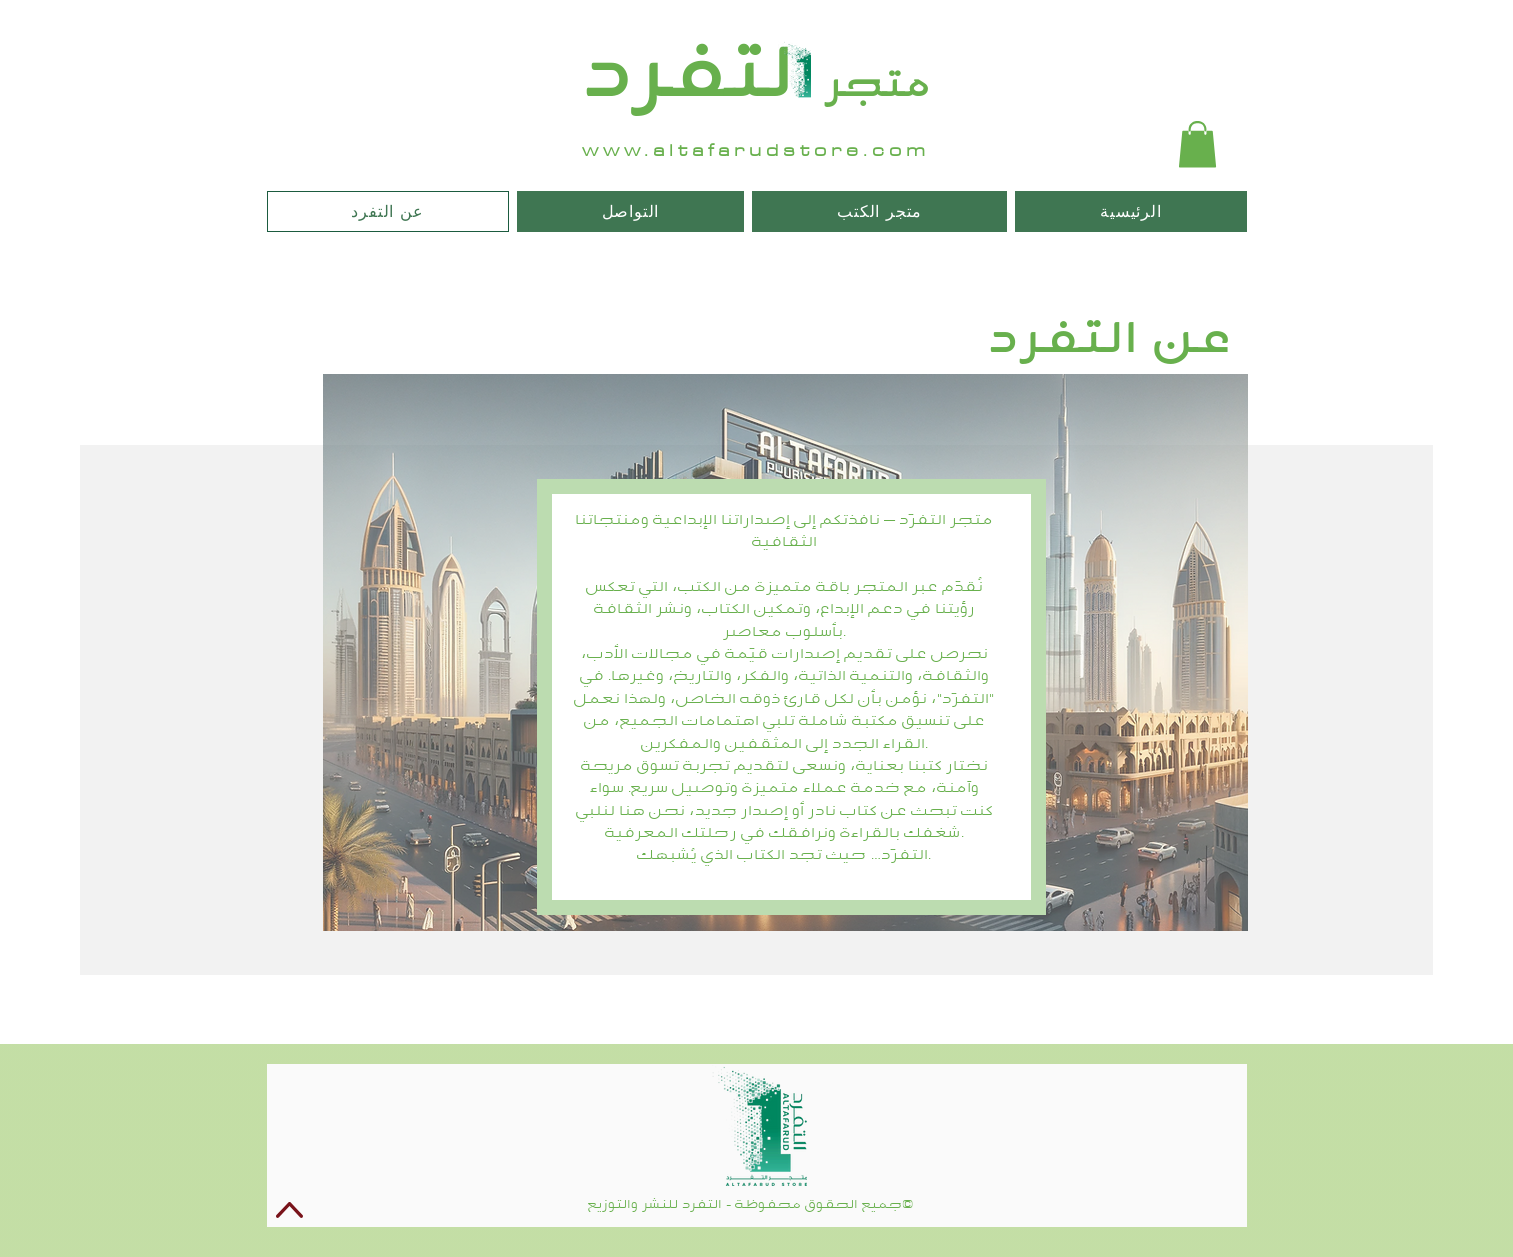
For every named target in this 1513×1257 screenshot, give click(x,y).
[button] (1197, 144)
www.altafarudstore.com (756, 150)
